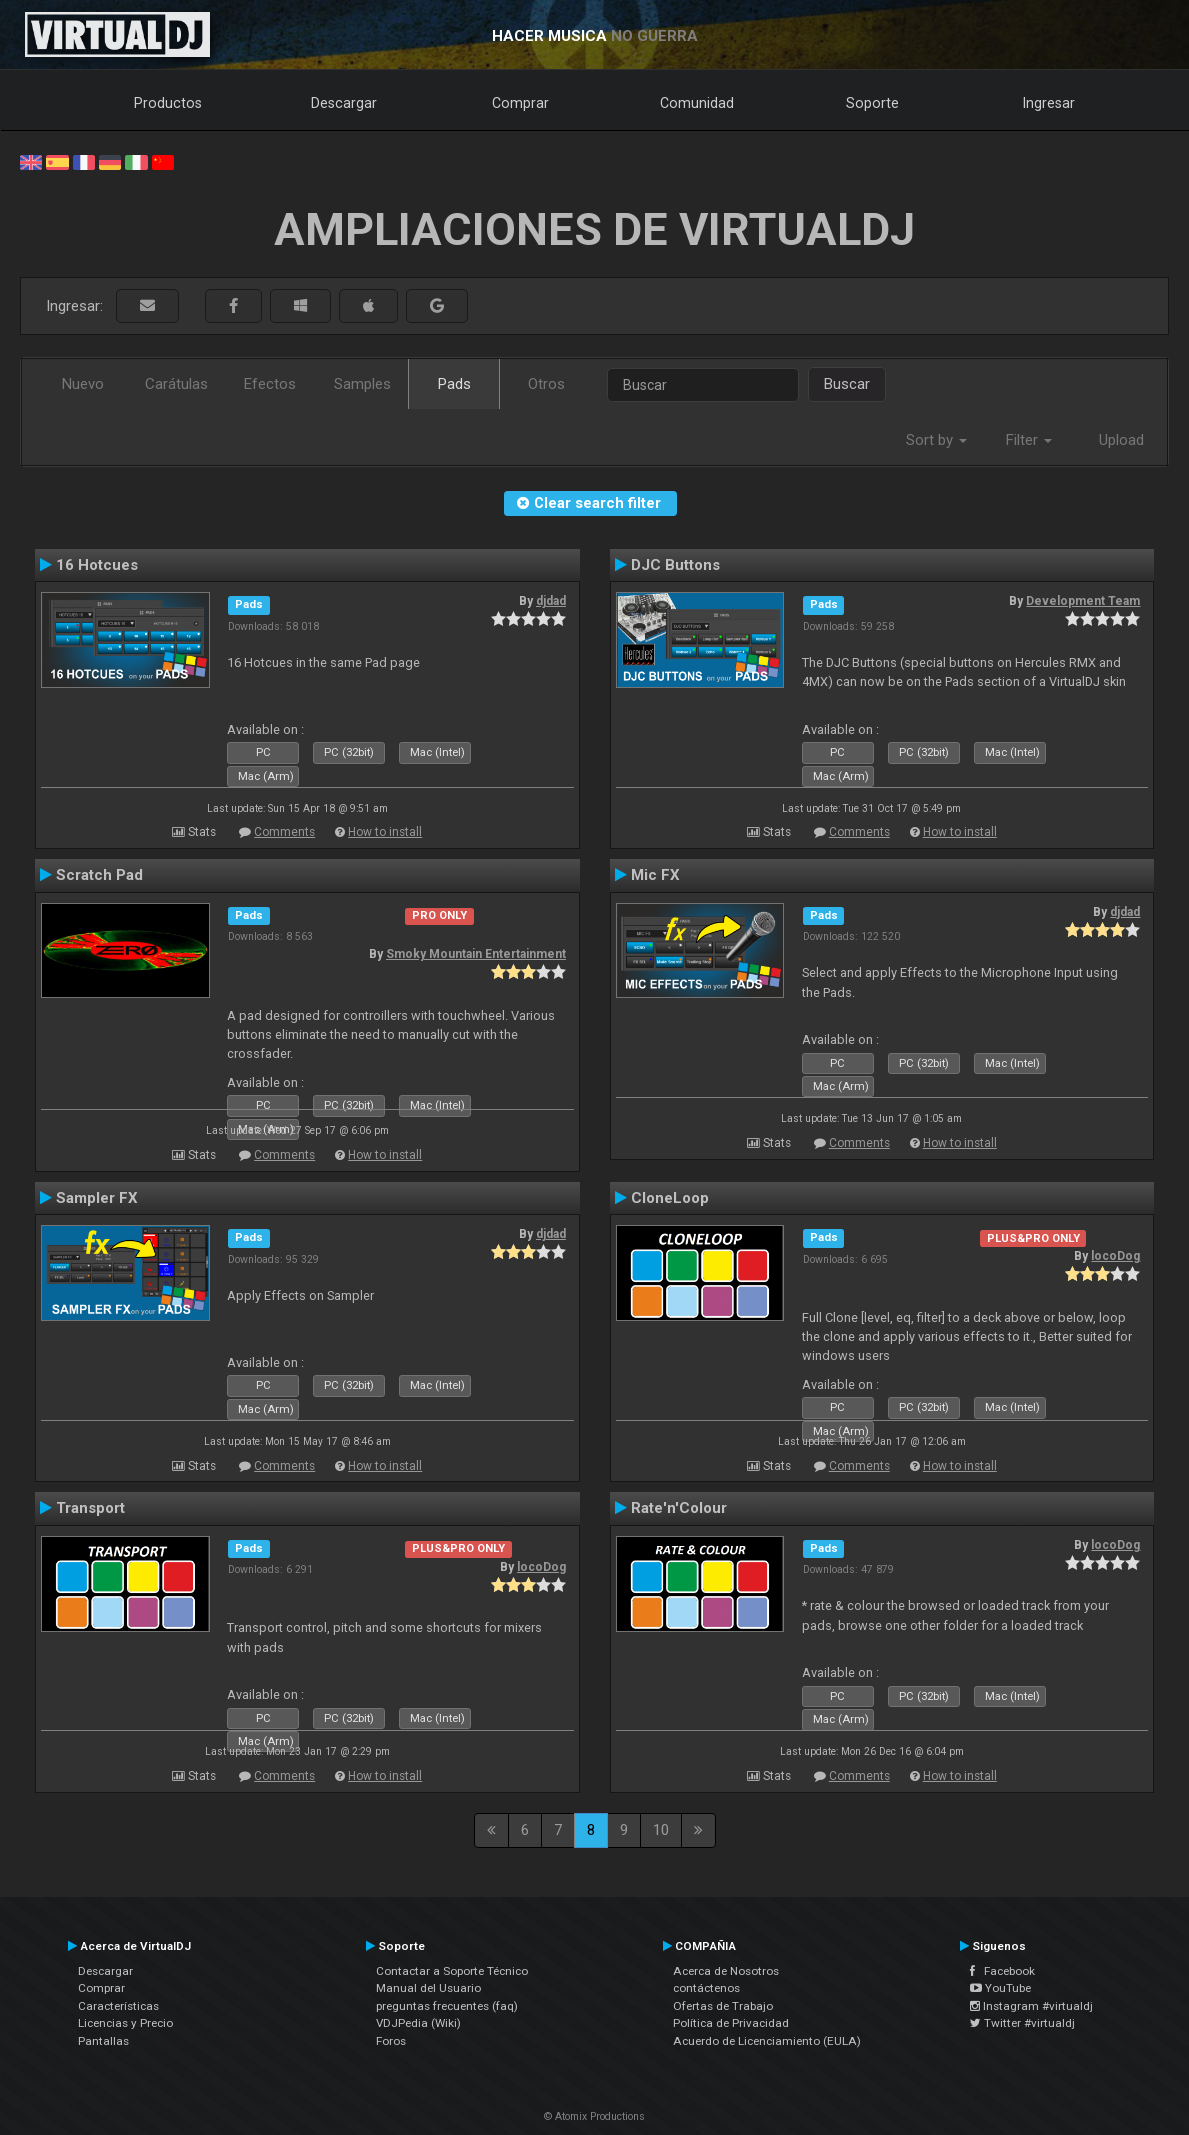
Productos (168, 103)
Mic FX (655, 875)
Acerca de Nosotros (726, 1971)
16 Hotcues (97, 565)
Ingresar (1049, 103)
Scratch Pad (99, 875)
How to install (385, 832)
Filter (1029, 440)
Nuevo (83, 384)
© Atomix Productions (594, 2116)
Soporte (872, 103)
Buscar (847, 384)
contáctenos (706, 1988)
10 (661, 1830)
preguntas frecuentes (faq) (447, 2006)
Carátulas (176, 384)
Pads (454, 384)
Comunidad (697, 103)
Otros (546, 384)
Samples (362, 384)
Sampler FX (97, 1198)
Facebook (1002, 1971)
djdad (551, 601)
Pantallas (103, 2041)
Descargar (344, 103)
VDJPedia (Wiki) (418, 2023)
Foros (391, 2041)
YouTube (1000, 1988)
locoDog (1115, 1256)
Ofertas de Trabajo (723, 2006)
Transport (90, 1508)
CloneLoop (670, 1198)
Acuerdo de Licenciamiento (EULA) (767, 2041)
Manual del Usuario (428, 1988)
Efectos (270, 384)
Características (118, 2006)
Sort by (936, 440)
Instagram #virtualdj (1031, 2006)
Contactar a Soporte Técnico (452, 1971)
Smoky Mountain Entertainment (476, 954)
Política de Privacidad (731, 2023)
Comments (284, 832)
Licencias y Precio (125, 2023)
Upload (1121, 440)
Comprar (520, 103)
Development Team (1083, 601)
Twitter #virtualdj (1022, 2023)
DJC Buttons (675, 565)
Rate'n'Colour (679, 1508)
